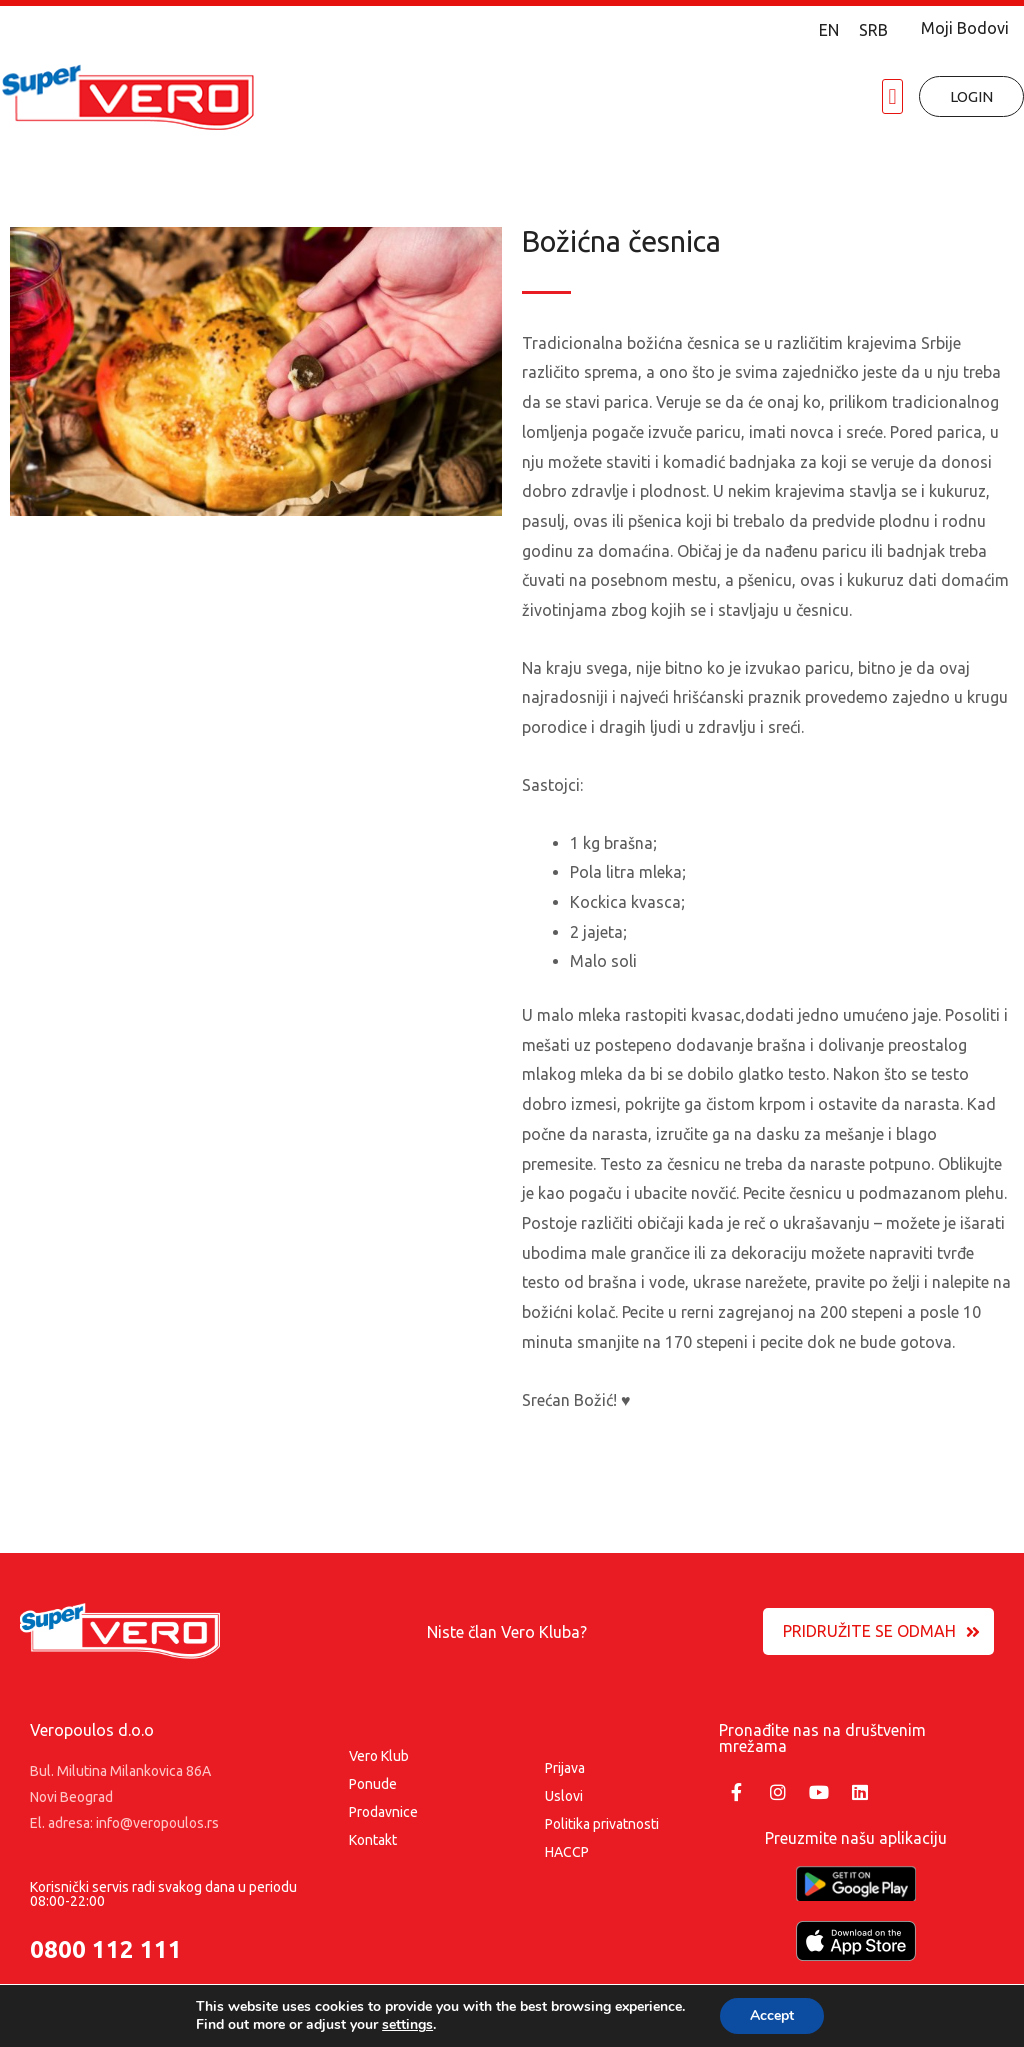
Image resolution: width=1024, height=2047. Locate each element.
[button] (892, 96)
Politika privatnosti (602, 1824)
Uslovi (564, 1796)
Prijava (565, 1768)
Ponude (373, 1784)
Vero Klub (379, 1756)
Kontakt (373, 1840)
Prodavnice (383, 1812)
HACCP (567, 1852)
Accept (772, 2015)
